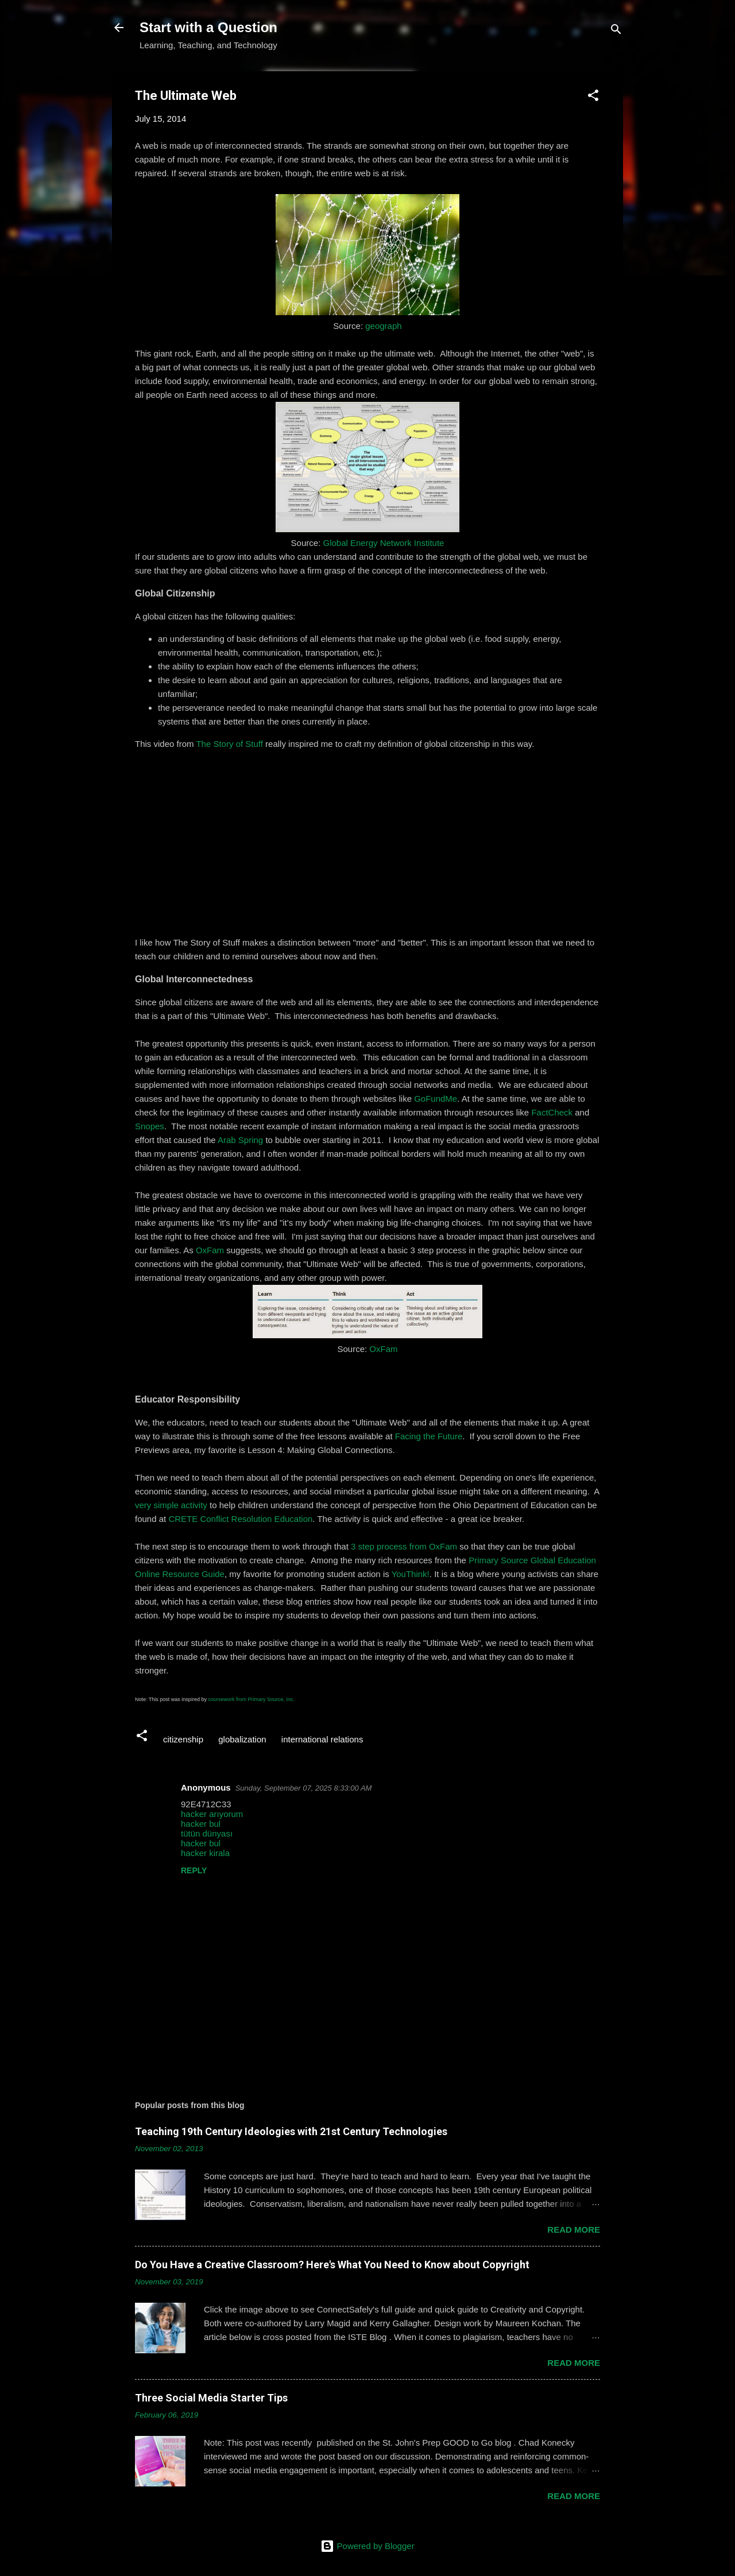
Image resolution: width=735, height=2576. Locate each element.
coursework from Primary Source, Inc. (251, 1699)
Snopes (149, 1126)
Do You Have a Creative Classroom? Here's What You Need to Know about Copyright (332, 2265)
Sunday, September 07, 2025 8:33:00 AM (303, 1788)
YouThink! (411, 1574)
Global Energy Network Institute (383, 543)
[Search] (616, 31)
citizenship (183, 1739)
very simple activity (171, 1505)
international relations (322, 1739)
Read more (573, 2229)
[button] (593, 97)
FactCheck (551, 1112)
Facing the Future (429, 1436)
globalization (242, 1739)
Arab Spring (240, 1140)
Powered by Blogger (367, 2546)
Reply (194, 1870)
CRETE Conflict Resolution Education (240, 1519)
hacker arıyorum (212, 1814)
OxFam (210, 1250)
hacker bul (200, 1824)
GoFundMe (435, 1098)
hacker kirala (205, 1853)
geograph (383, 326)
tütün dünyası (207, 1833)
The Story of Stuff (229, 744)
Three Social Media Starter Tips (211, 2398)
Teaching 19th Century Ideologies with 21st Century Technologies (291, 2131)
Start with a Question (208, 27)
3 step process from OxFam (404, 1546)
